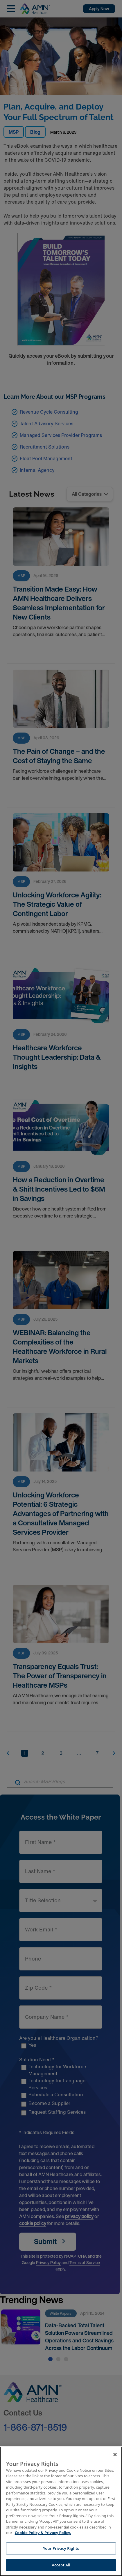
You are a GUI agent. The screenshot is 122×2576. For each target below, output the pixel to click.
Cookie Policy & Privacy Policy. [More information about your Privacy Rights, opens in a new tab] (43, 2532)
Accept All (61, 2565)
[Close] (115, 2454)
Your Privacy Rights (61, 2548)
